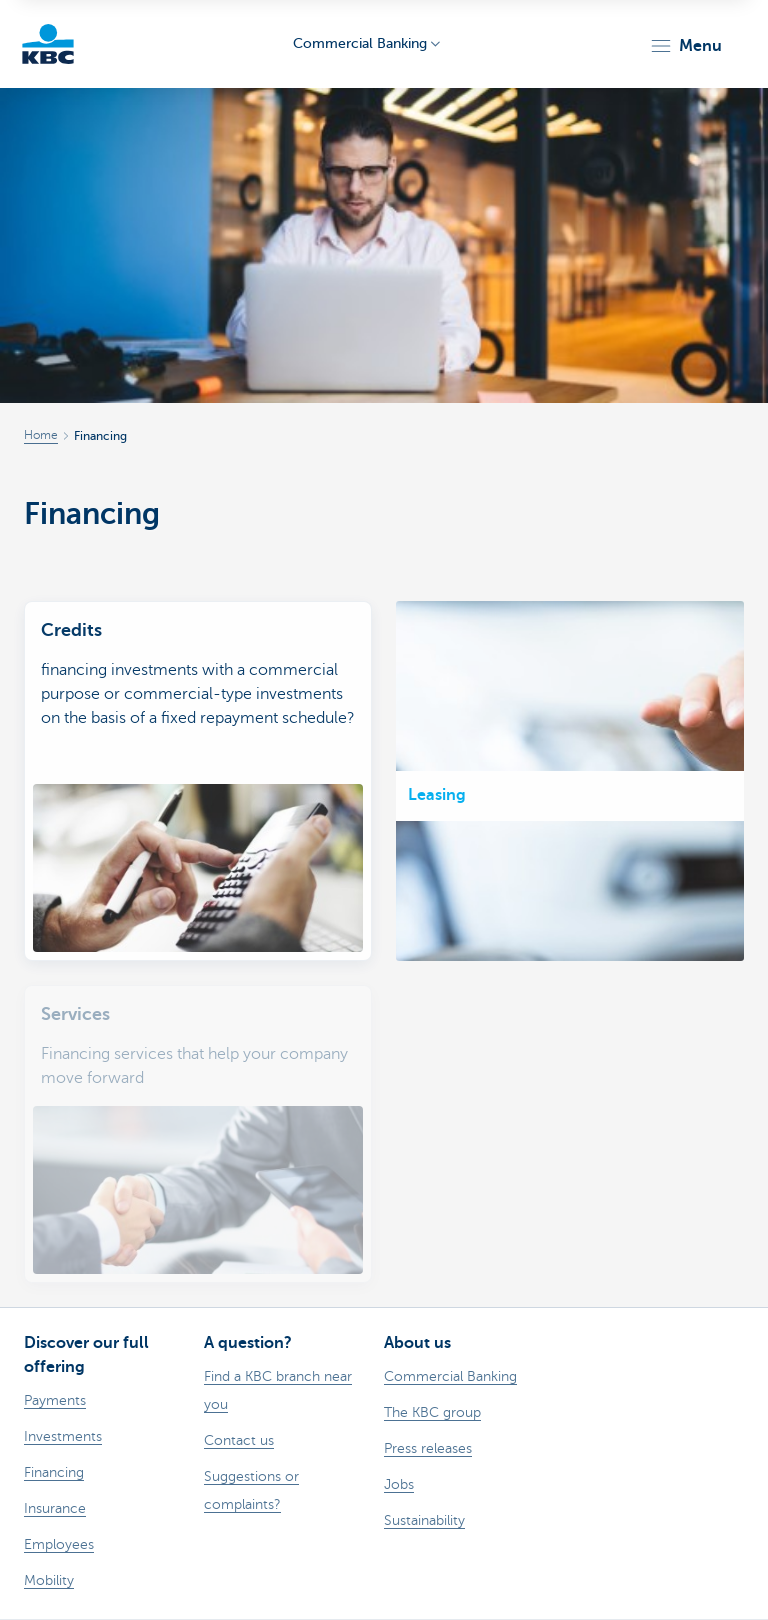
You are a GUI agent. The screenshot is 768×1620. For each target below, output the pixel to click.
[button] (685, 46)
